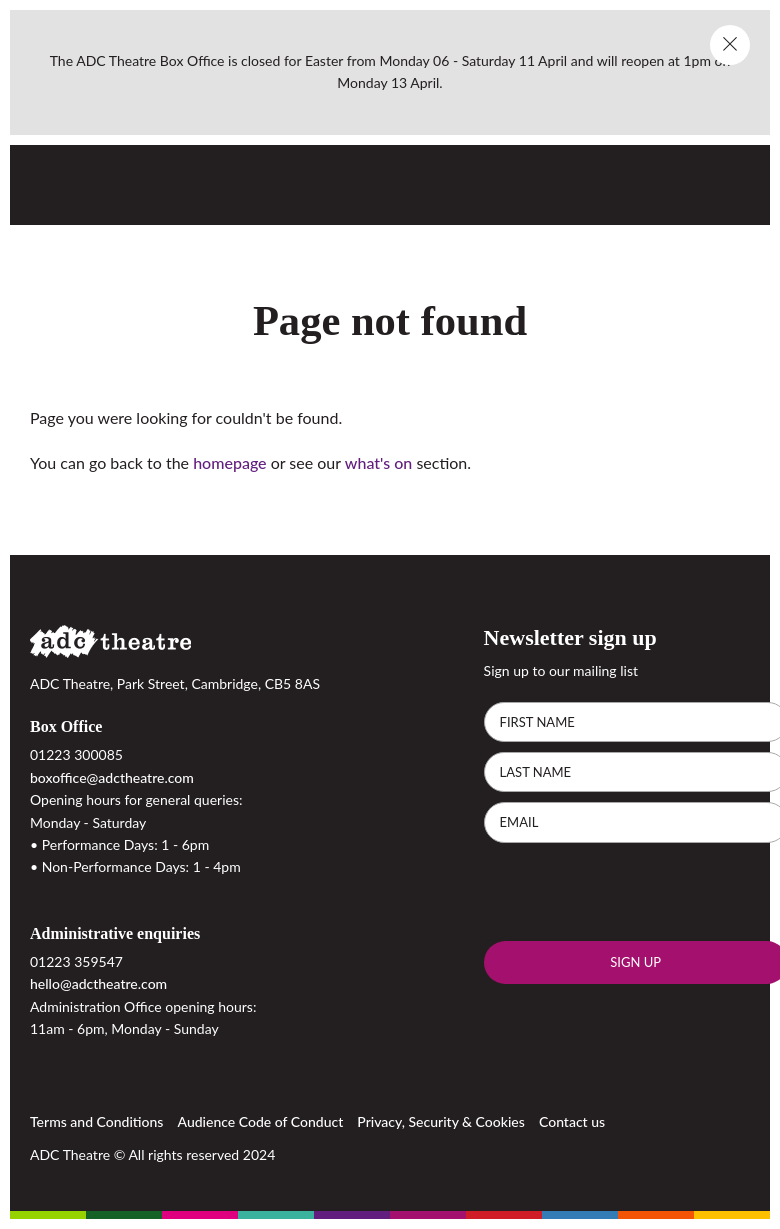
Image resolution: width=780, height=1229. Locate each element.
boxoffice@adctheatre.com (112, 777)
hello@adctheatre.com (98, 983)
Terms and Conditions (96, 1121)
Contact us (572, 1121)
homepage (229, 462)
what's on (378, 462)
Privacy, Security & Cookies (441, 1121)
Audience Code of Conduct (261, 1121)
